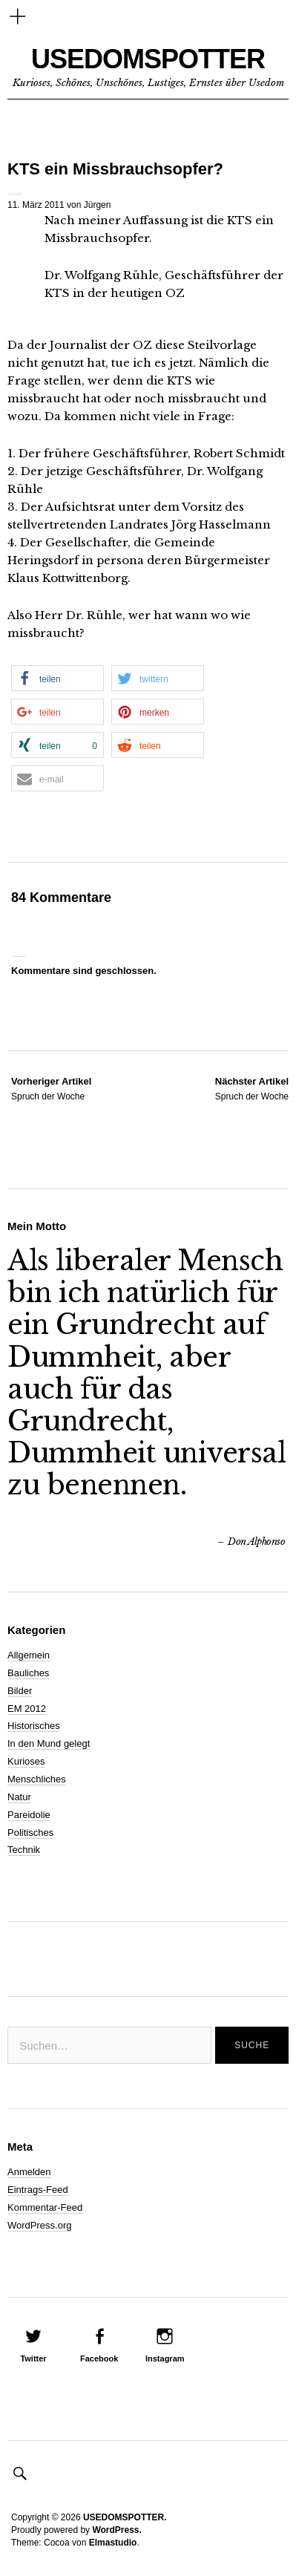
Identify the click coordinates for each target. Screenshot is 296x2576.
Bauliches (28, 1672)
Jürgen (97, 205)
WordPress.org (39, 2225)
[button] (57, 678)
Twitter (33, 2358)
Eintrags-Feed (37, 2189)
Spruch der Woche (51, 1088)
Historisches (33, 1725)
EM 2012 (26, 1708)
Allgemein (28, 1655)
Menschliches (36, 1779)
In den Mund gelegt (48, 1743)
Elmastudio (113, 2542)
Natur (19, 1796)
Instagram (165, 2358)
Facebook (99, 2358)
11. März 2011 (36, 205)
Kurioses (26, 1761)
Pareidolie (28, 1814)
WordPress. (116, 2530)
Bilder (19, 1690)
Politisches (30, 1832)
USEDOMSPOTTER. (125, 2517)
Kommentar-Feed (44, 2207)
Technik (23, 1849)
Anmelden (29, 2171)
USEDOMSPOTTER (148, 59)
